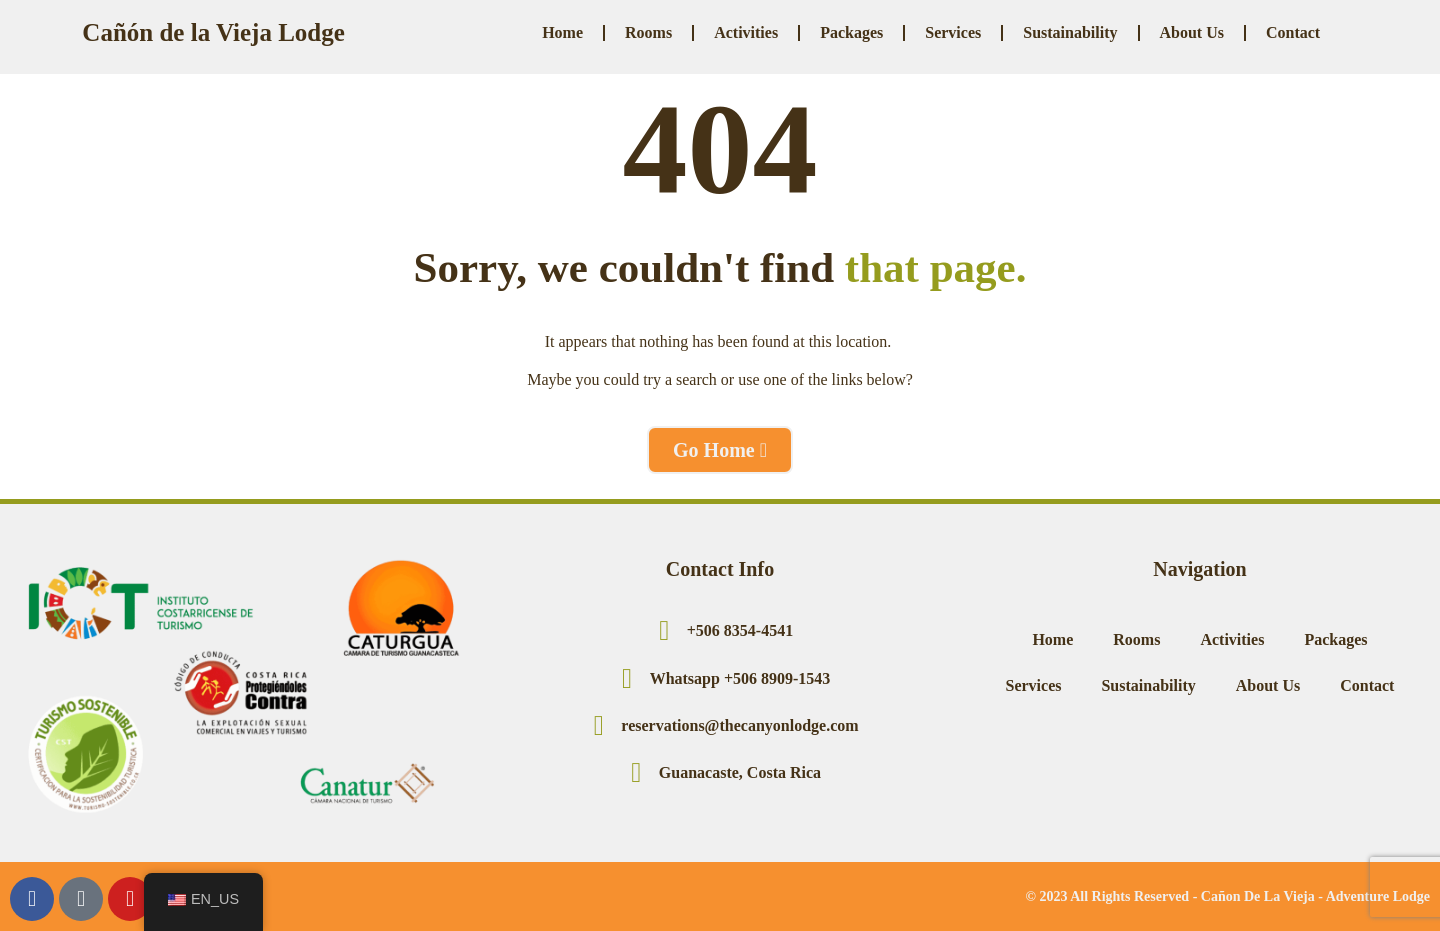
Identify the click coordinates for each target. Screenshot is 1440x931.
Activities (746, 32)
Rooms (648, 32)
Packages (851, 32)
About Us (1192, 32)
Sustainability (1070, 32)
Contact (1293, 32)
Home (562, 32)
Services (953, 32)
